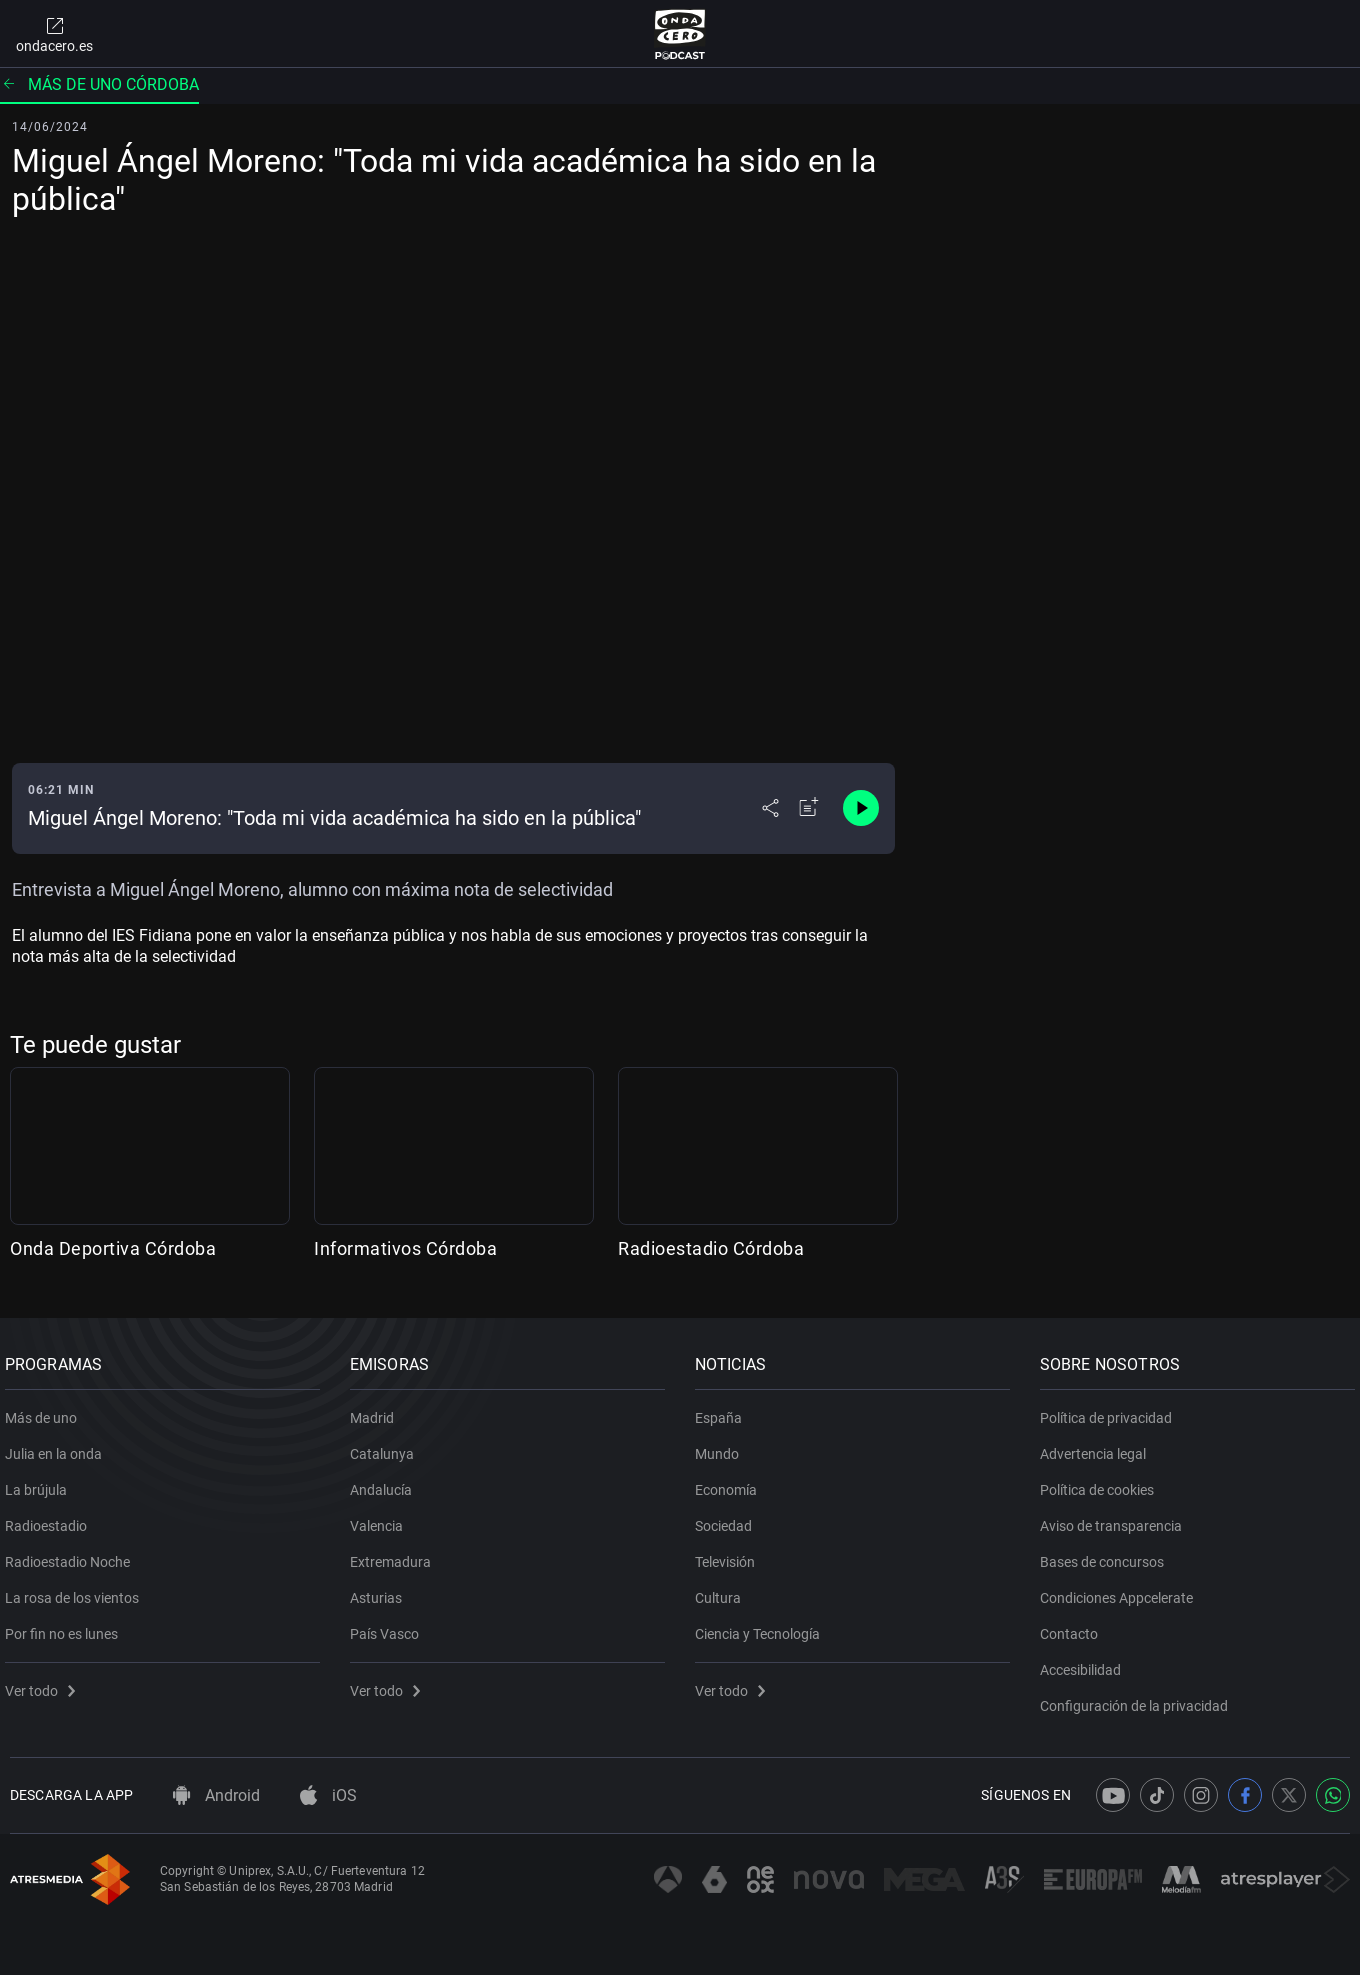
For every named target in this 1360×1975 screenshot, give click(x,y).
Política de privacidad (1111, 1411)
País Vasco (389, 1627)
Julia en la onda (58, 1447)
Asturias (381, 1591)
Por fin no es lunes (66, 1627)
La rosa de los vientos (77, 1591)
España (723, 1411)
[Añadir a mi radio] (809, 808)
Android (216, 1795)
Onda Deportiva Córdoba (113, 1248)
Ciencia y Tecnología (762, 1627)
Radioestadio (51, 1519)
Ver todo (45, 1684)
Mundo (722, 1447)
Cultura (723, 1591)
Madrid (377, 1411)
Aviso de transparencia (1116, 1519)
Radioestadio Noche (72, 1555)
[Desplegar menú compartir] (770, 808)
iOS (328, 1795)
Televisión (730, 1555)
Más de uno (46, 1411)
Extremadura (395, 1555)
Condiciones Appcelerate (1121, 1591)
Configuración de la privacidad (1139, 1699)
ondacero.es (54, 34)
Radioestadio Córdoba (711, 1248)
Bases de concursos (1107, 1555)
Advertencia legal (1098, 1447)
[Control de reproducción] (861, 808)
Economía (731, 1483)
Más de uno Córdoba (99, 84)
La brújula (41, 1483)
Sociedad (728, 1519)
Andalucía (386, 1483)
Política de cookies (1102, 1483)
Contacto (1074, 1627)
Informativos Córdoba (405, 1248)
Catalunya (387, 1447)
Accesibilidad (1085, 1663)
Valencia (381, 1519)
